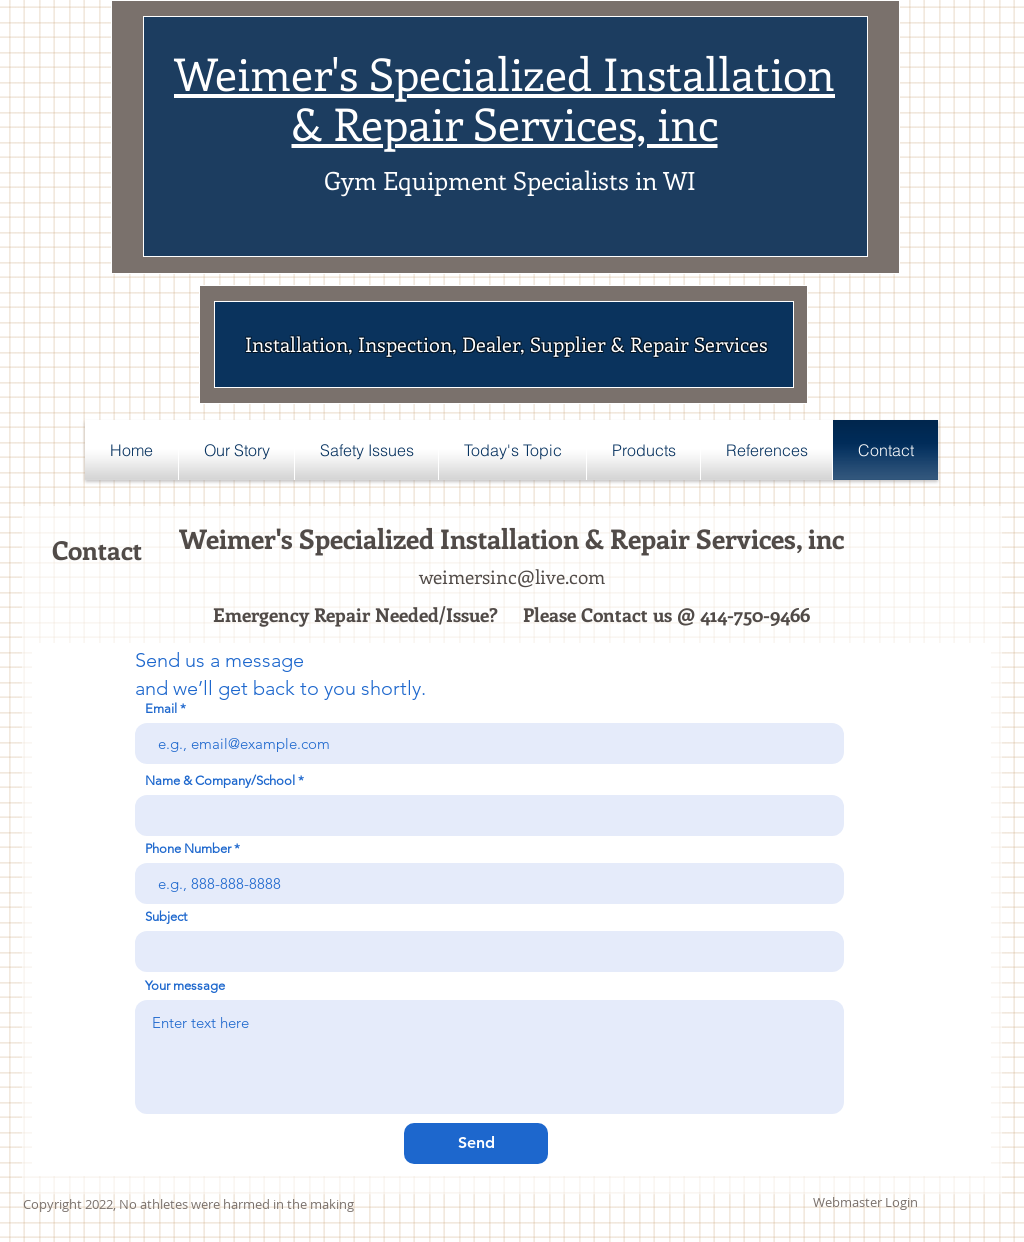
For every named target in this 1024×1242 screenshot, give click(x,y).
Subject (166, 916)
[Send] (476, 1143)
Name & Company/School (220, 780)
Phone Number (188, 848)
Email (161, 708)
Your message (185, 985)
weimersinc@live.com (512, 576)
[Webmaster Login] (865, 1203)
